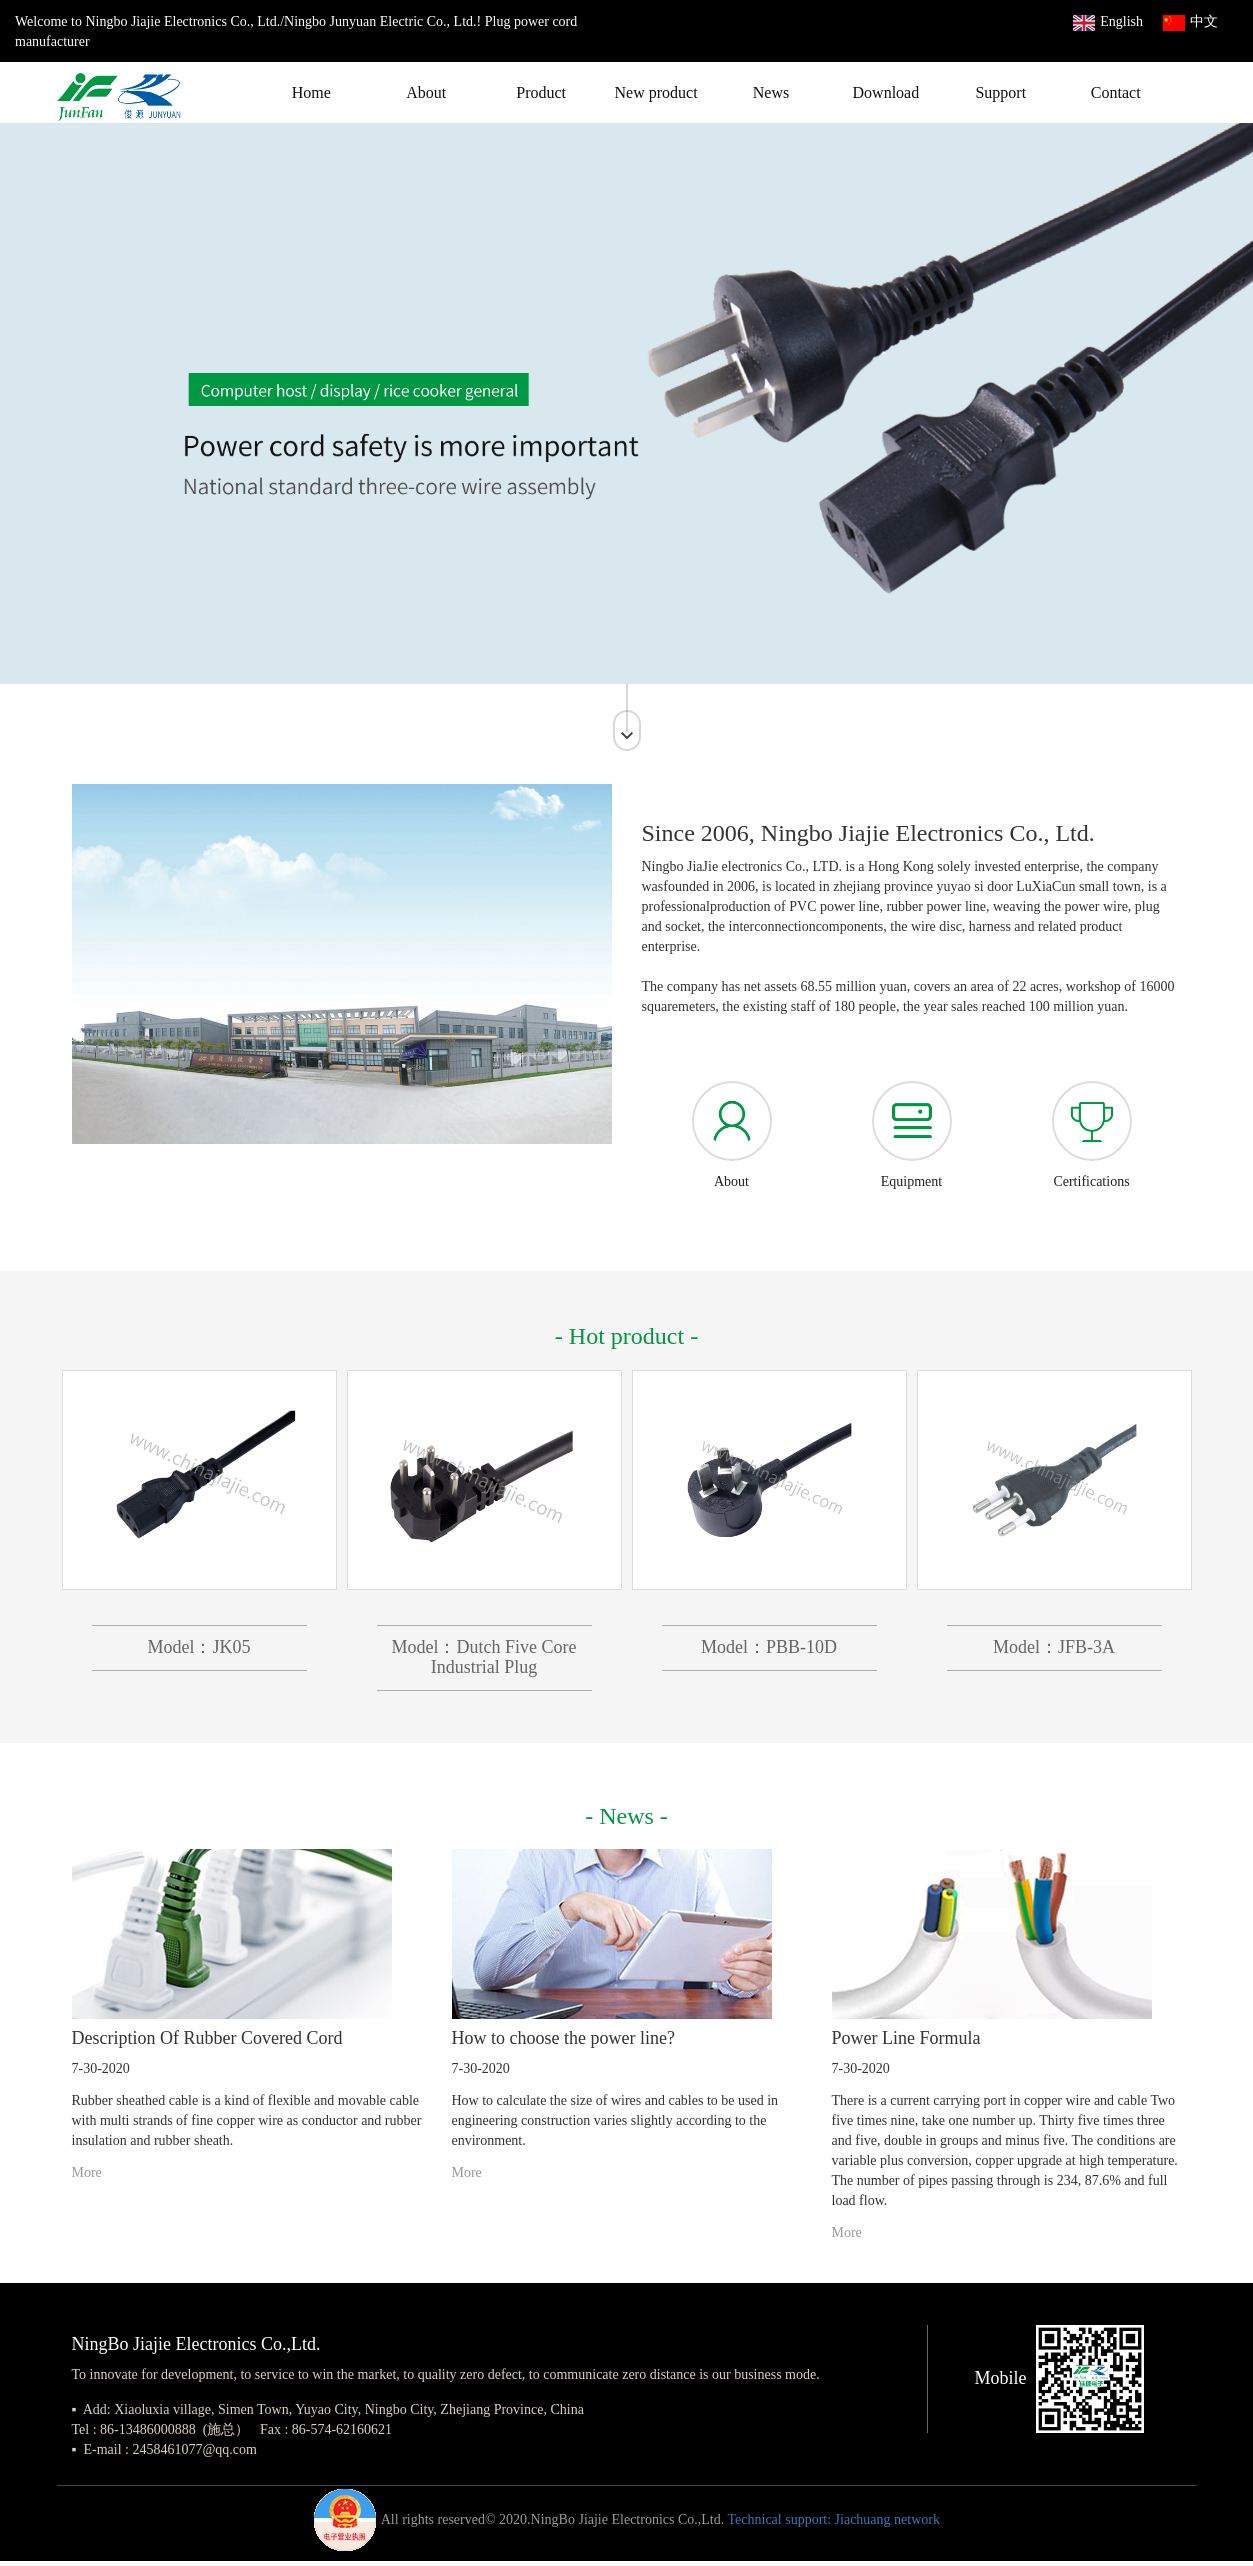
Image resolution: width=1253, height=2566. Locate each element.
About (426, 92)
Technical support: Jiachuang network (833, 2519)
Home (311, 92)
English (1108, 21)
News (771, 92)
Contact (1116, 92)
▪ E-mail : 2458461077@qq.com (164, 2449)
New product (656, 92)
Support (1000, 92)
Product (541, 92)
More (87, 2172)
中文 (1190, 21)
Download (886, 92)
